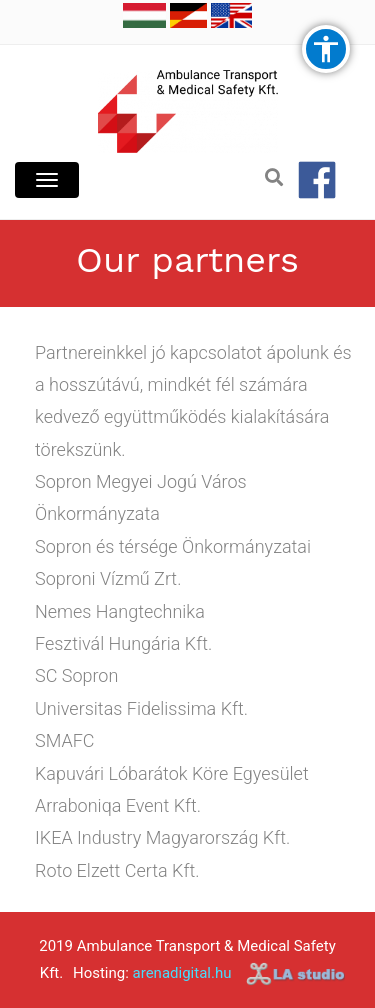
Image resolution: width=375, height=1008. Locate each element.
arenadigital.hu (182, 973)
